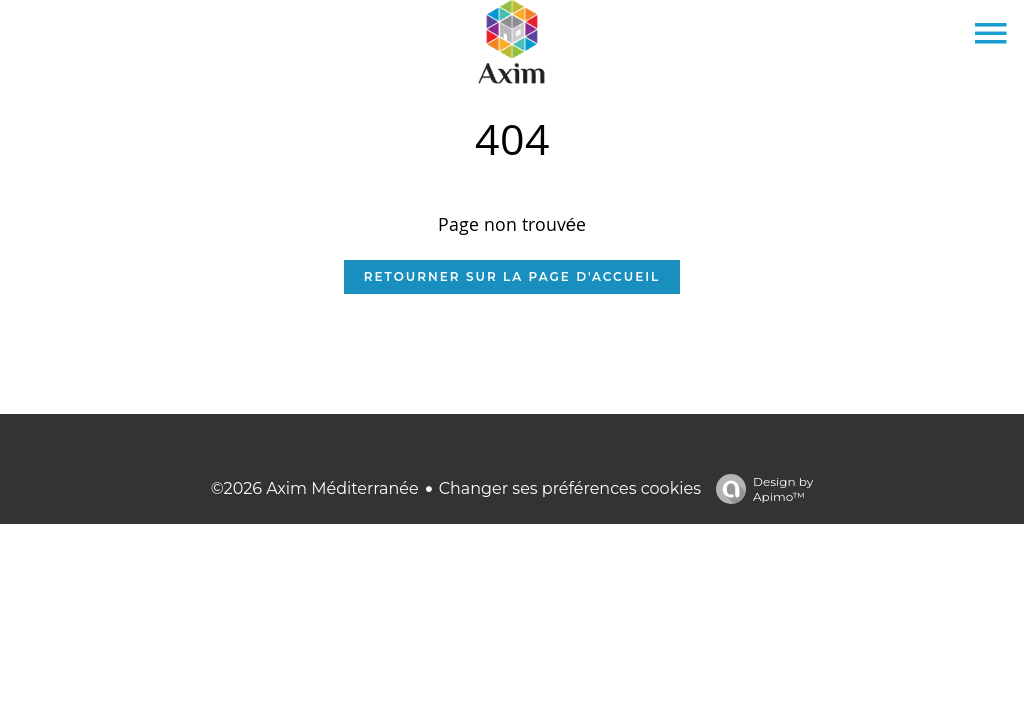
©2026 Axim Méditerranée (315, 488)
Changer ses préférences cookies (570, 488)
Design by (759, 489)
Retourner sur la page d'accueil (512, 276)
